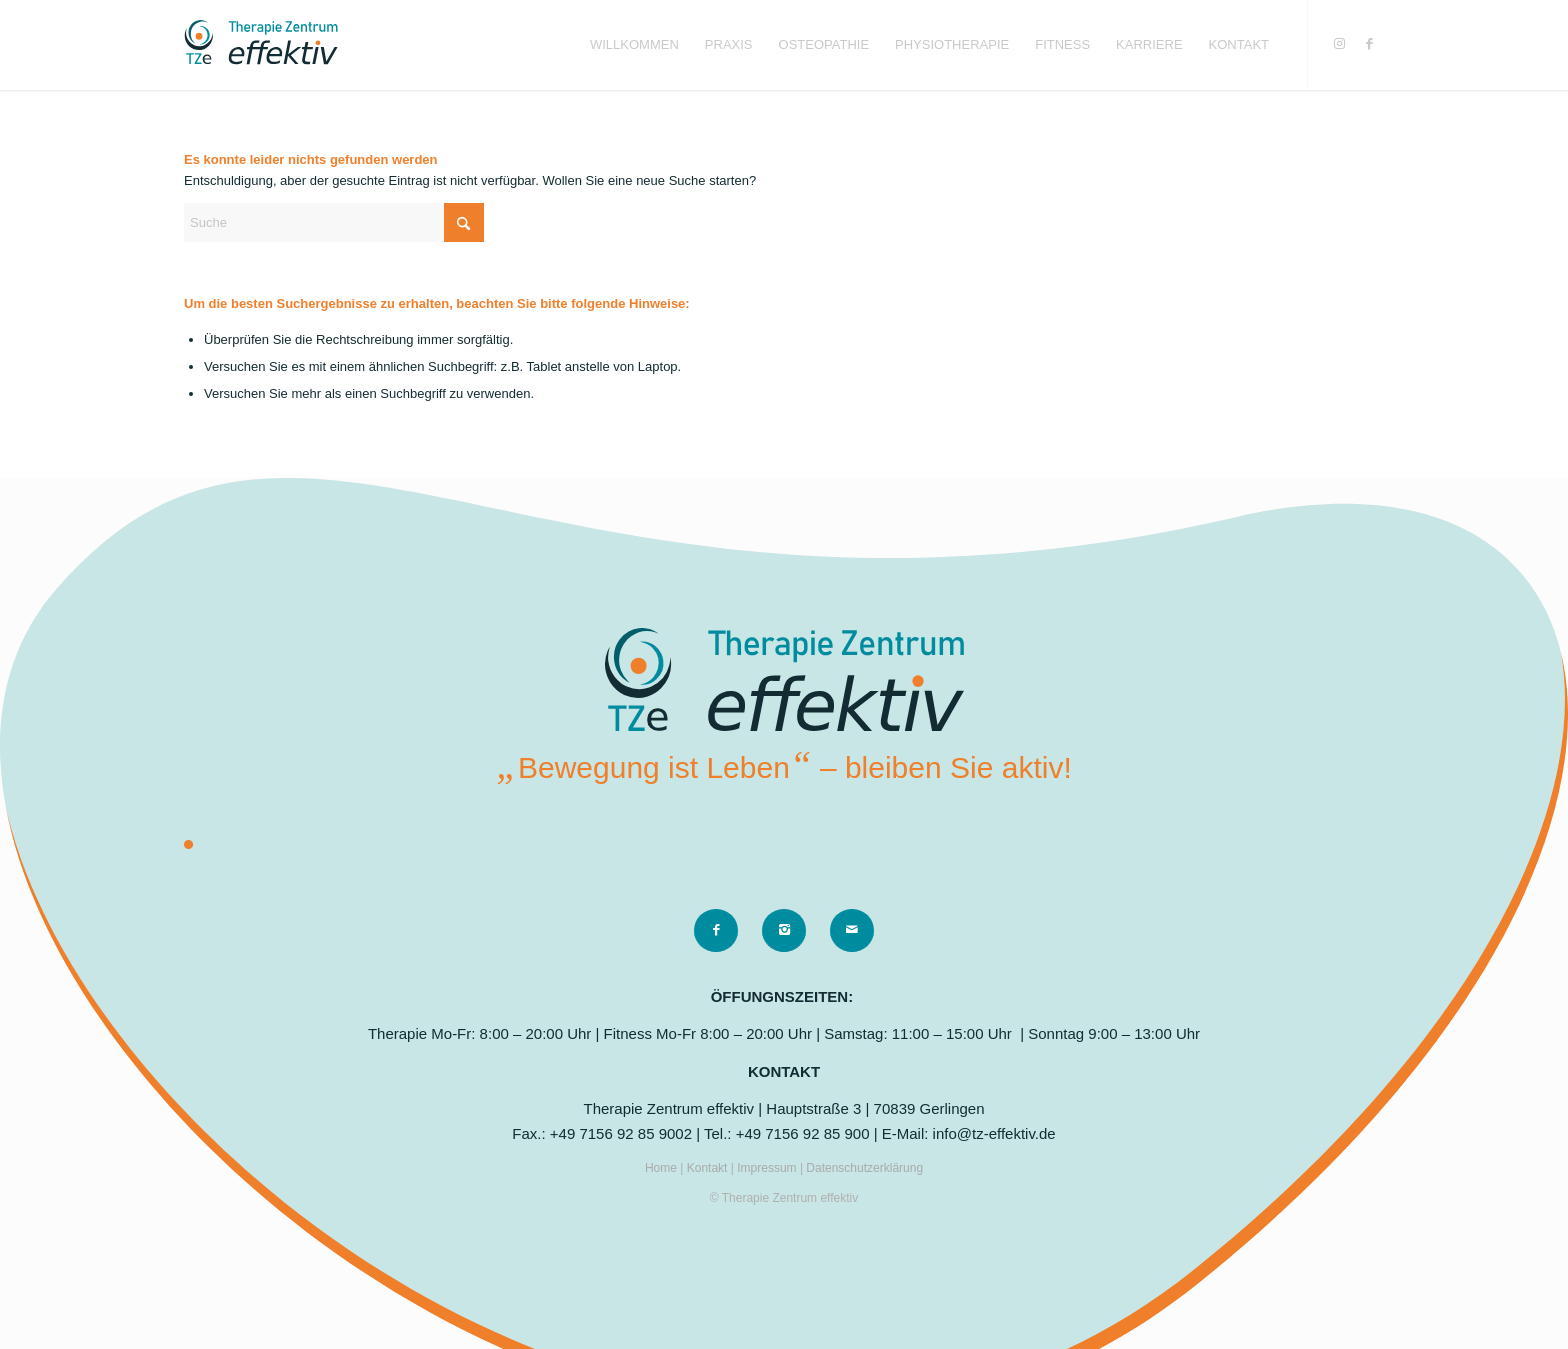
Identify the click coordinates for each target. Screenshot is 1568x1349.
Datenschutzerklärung (864, 1168)
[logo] (261, 45)
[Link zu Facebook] (1369, 44)
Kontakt (709, 1168)
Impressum (768, 1168)
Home (662, 1168)
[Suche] (334, 222)
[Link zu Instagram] (1339, 44)
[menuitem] (634, 45)
